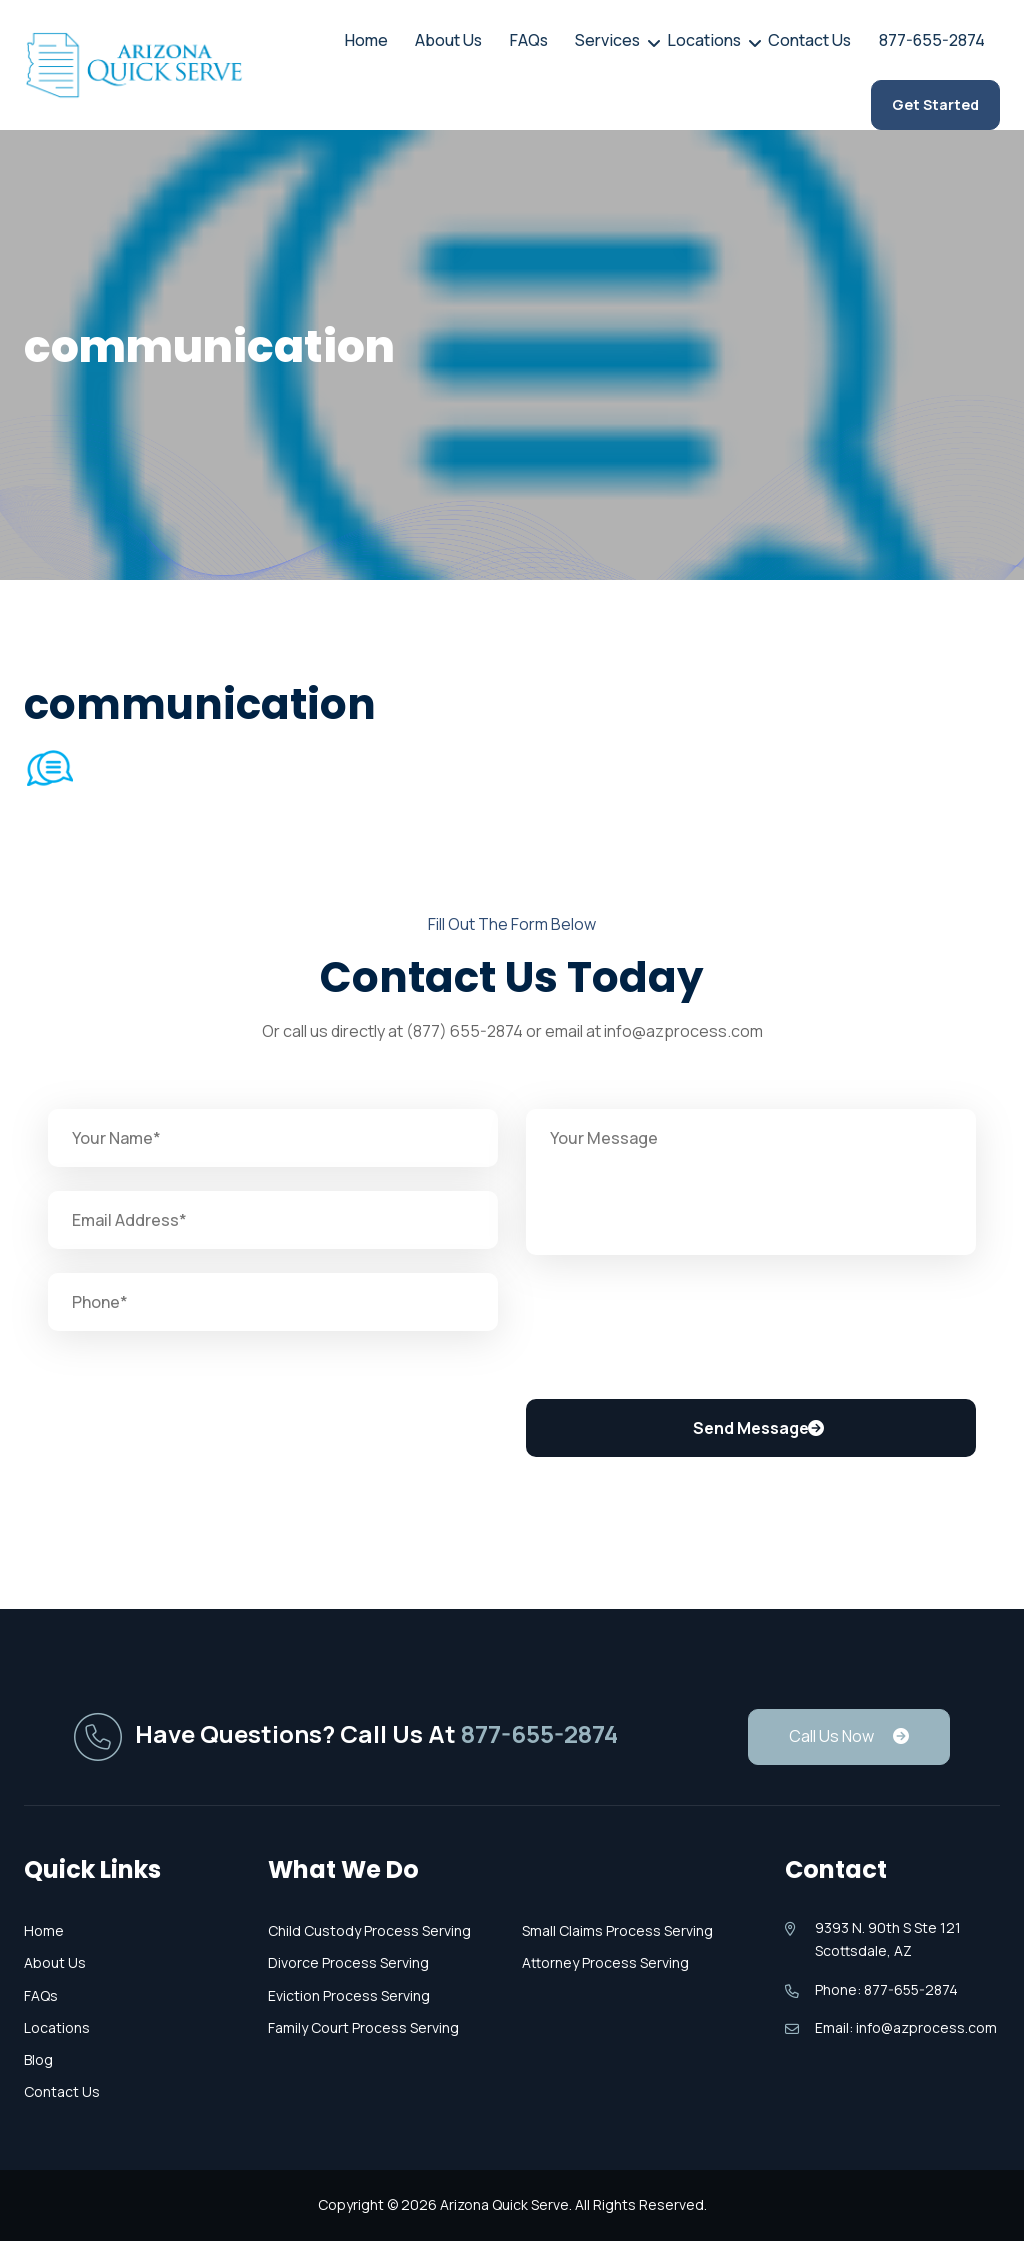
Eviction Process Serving (349, 1995)
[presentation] (678, 1330)
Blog (38, 2059)
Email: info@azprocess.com (906, 2027)
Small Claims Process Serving (617, 1930)
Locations (721, 40)
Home (407, 42)
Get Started (935, 108)
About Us (484, 42)
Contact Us (822, 42)
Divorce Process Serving (348, 1962)
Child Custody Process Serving (369, 1930)
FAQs (558, 42)
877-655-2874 (937, 42)
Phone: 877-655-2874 (886, 1989)
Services (631, 40)
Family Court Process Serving (363, 2027)
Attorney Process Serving (605, 1962)
